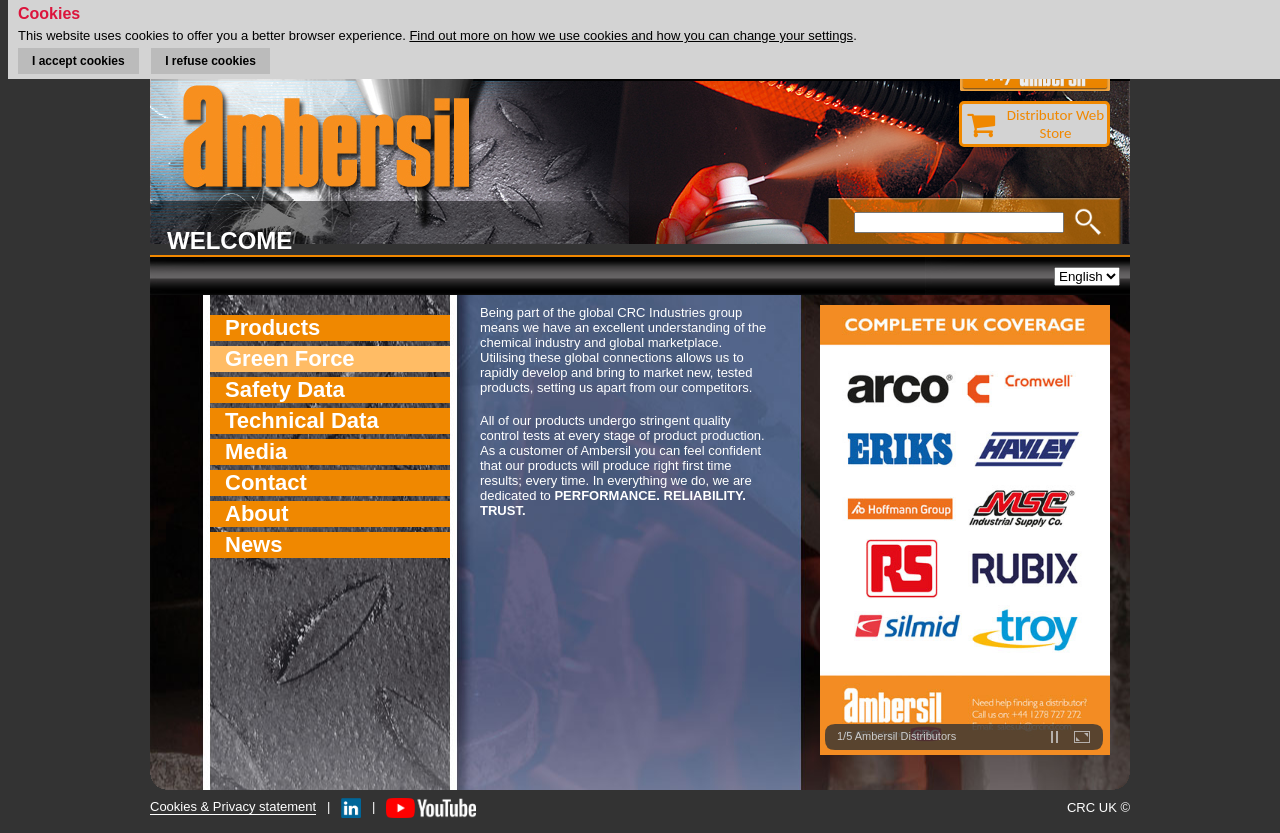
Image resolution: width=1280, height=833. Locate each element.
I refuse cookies (210, 61)
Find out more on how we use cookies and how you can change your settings (631, 35)
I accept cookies (78, 61)
